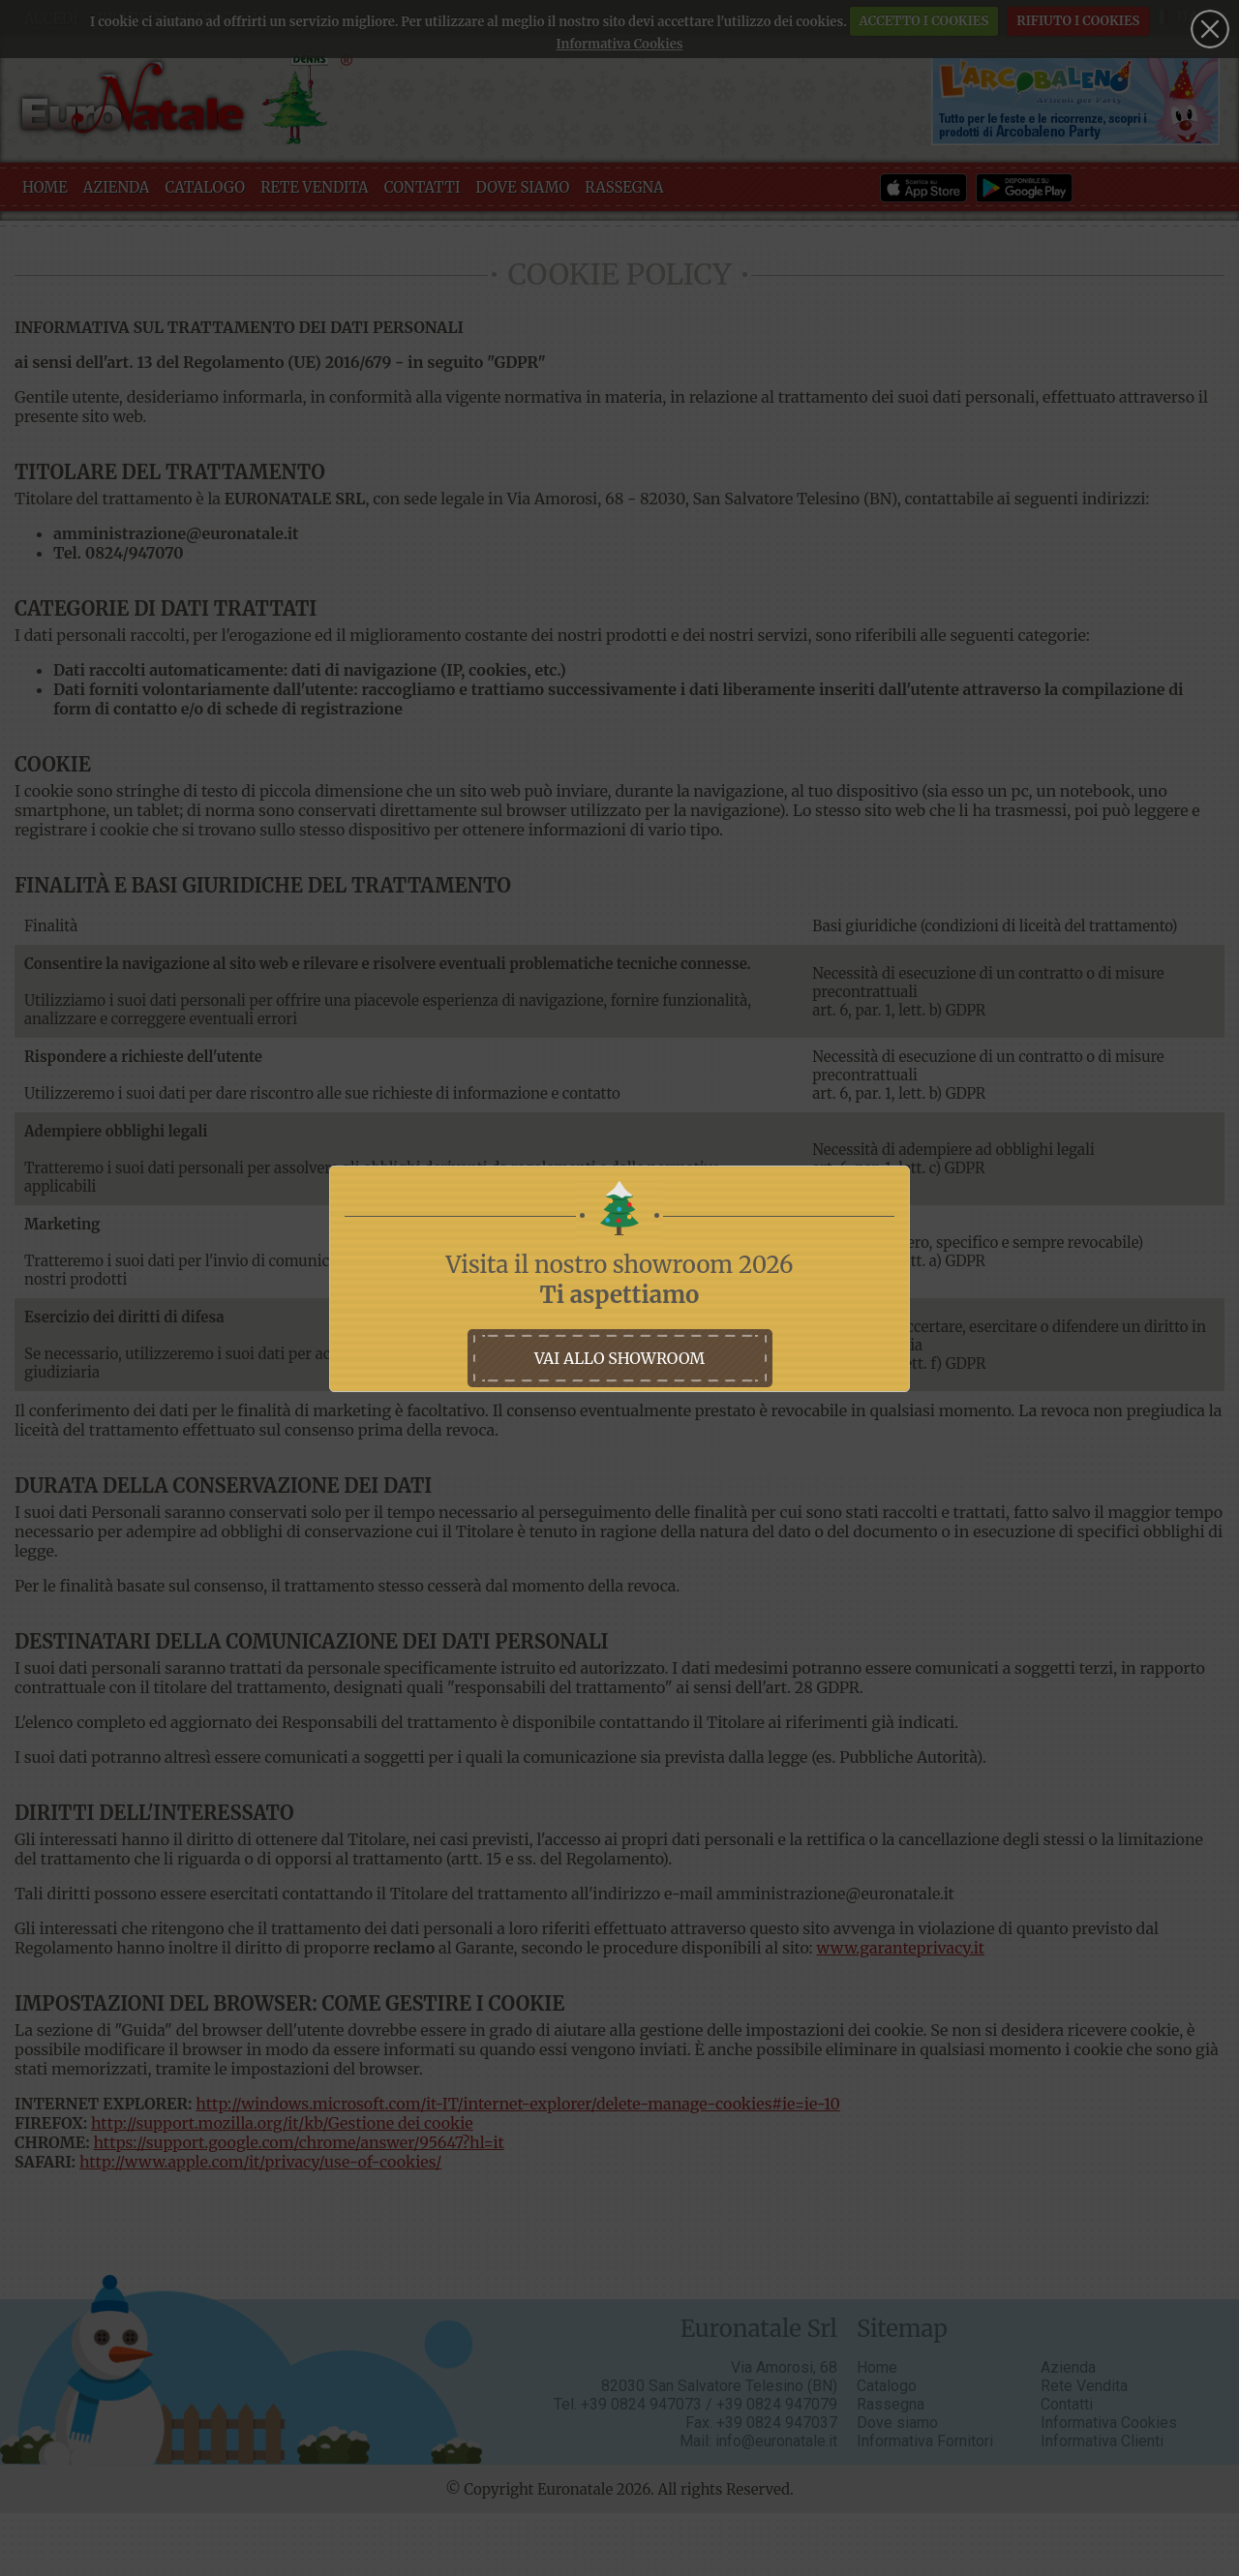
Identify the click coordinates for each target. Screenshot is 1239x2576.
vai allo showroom (619, 1358)
